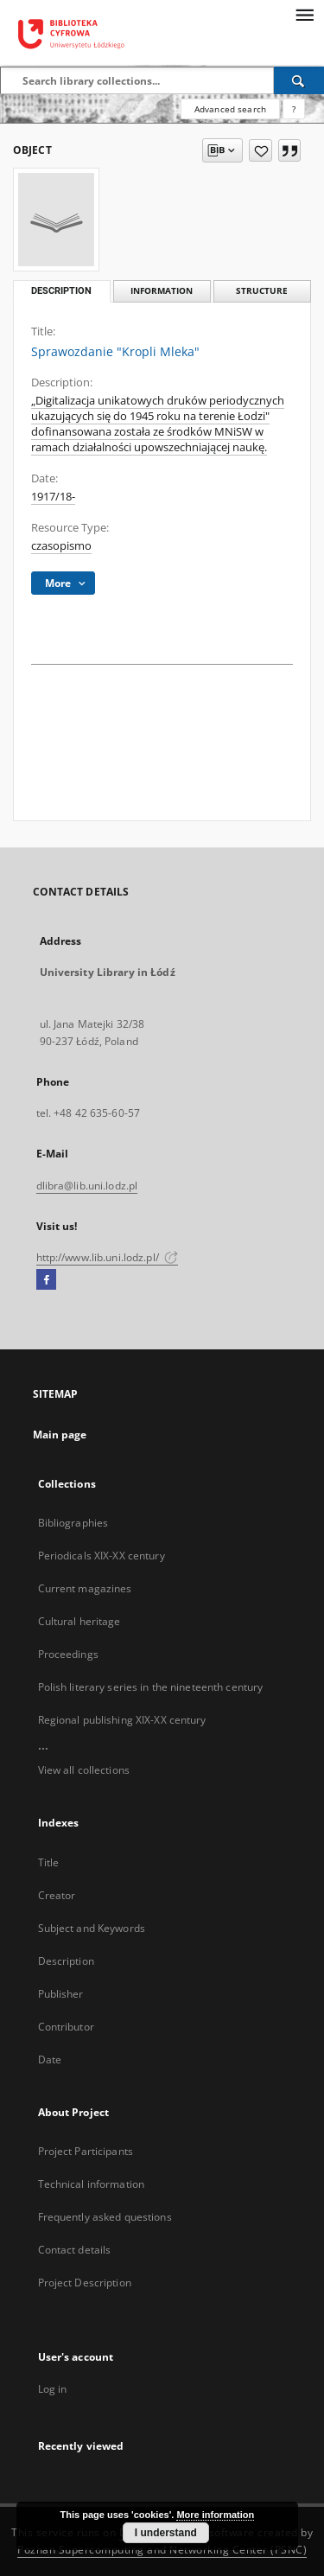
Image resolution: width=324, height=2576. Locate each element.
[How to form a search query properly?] (294, 109)
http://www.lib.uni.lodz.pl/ (107, 1257)
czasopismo (61, 546)
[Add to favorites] (260, 150)
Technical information (91, 2184)
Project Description (84, 2282)
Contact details (74, 2249)
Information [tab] (161, 290)
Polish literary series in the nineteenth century (151, 1687)
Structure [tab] (262, 290)
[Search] (299, 80)
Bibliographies (73, 1522)
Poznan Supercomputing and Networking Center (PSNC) (162, 2549)
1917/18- (53, 496)
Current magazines (85, 1588)
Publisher (61, 1993)
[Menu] (304, 14)
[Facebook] (46, 1280)
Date (49, 2059)
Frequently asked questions (105, 2216)
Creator (57, 1895)
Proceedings (68, 1654)
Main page (60, 1434)
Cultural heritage (79, 1621)
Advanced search (230, 109)
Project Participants (85, 2151)
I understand (166, 2533)
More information (215, 2514)
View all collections (84, 1770)
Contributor (66, 2026)
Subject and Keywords (91, 1928)
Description (66, 1961)
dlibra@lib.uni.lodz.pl (87, 1185)
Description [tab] (61, 290)
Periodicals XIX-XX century (101, 1555)
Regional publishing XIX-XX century (122, 1719)
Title (49, 1862)
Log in (52, 2389)
